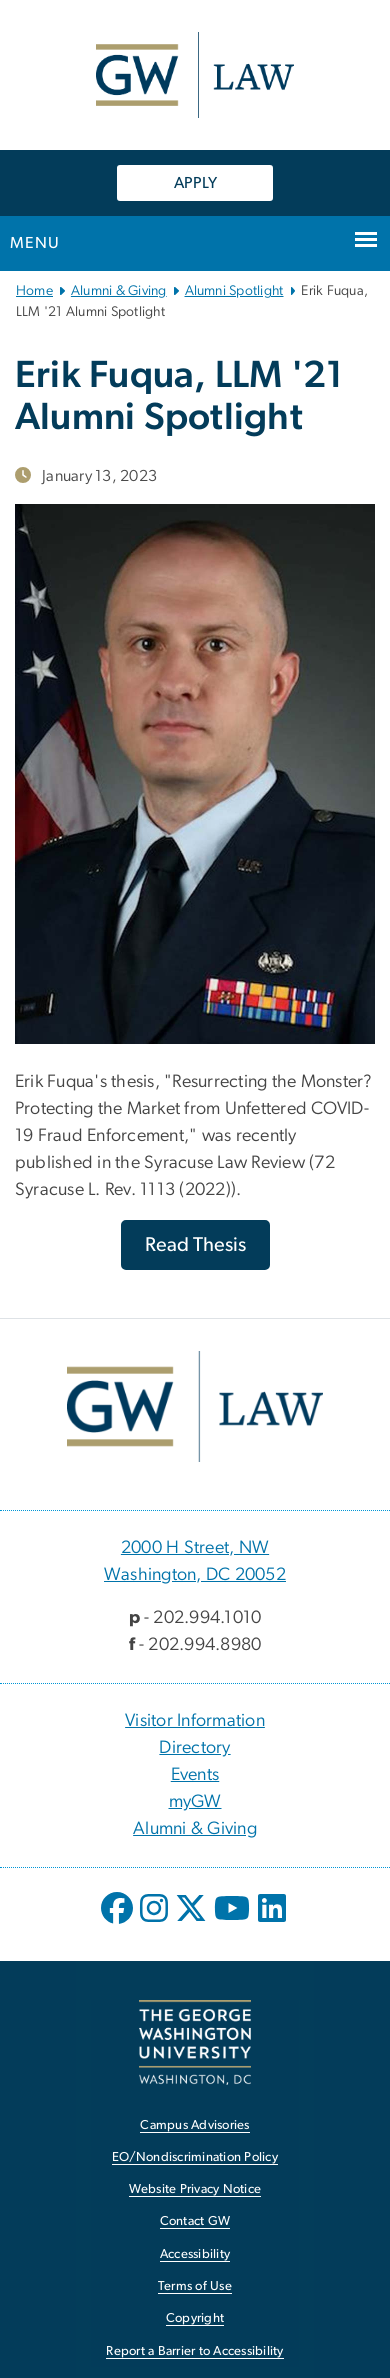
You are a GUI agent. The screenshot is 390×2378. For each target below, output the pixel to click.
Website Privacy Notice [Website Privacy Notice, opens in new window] (195, 2189)
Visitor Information (195, 1721)
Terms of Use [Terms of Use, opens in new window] (195, 2286)
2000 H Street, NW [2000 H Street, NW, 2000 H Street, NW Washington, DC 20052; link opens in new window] (195, 1548)
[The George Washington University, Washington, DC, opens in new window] (195, 2042)
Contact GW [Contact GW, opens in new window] (195, 2221)
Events (195, 1775)
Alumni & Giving (119, 291)
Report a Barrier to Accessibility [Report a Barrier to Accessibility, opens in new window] (194, 2351)
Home (34, 291)
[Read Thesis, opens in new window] (195, 1245)
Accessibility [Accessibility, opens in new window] (195, 2254)
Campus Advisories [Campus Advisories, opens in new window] (194, 2125)
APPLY (195, 183)
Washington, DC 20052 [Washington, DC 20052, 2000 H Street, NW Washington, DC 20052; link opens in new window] (195, 1575)
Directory (194, 1748)
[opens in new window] (119, 1923)
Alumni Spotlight (234, 291)
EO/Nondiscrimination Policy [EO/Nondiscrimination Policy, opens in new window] (195, 2157)
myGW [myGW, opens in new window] (195, 1802)
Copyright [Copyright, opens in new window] (195, 2318)
